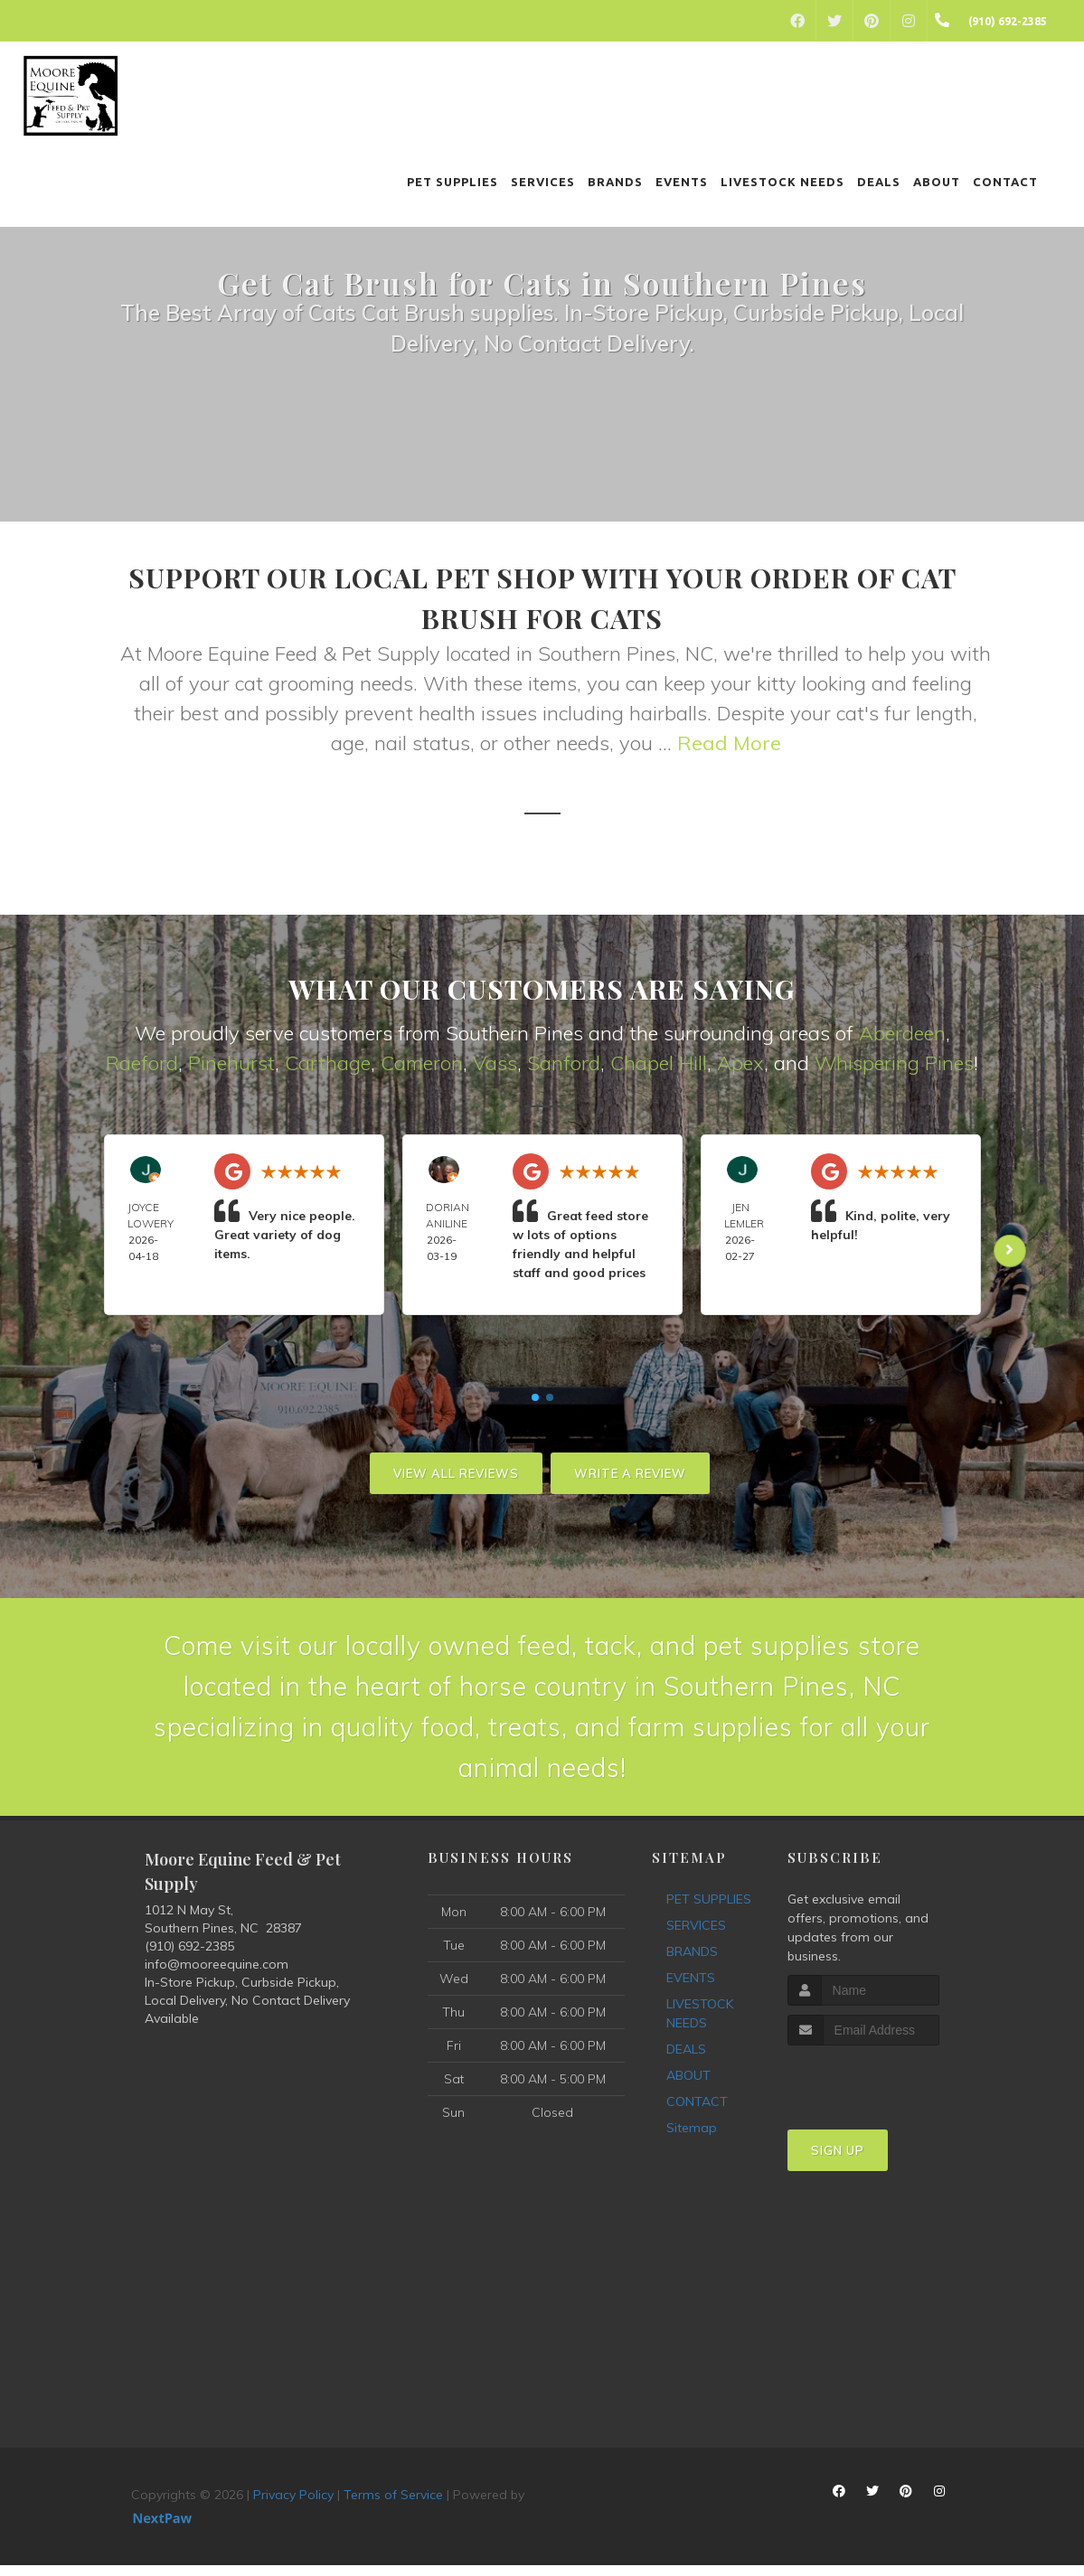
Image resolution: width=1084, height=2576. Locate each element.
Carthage (328, 1063)
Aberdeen (902, 1033)
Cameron (422, 1063)
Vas (490, 1063)
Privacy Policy (293, 2504)
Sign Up (837, 2161)
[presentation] (883, 2090)
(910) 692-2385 (189, 1956)
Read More (729, 743)
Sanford (563, 1063)
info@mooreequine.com (216, 1974)
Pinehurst (231, 1063)
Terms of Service (393, 2504)
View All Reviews (456, 1473)
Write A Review (630, 1473)
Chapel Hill (658, 1063)
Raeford (142, 1063)
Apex (740, 1063)
